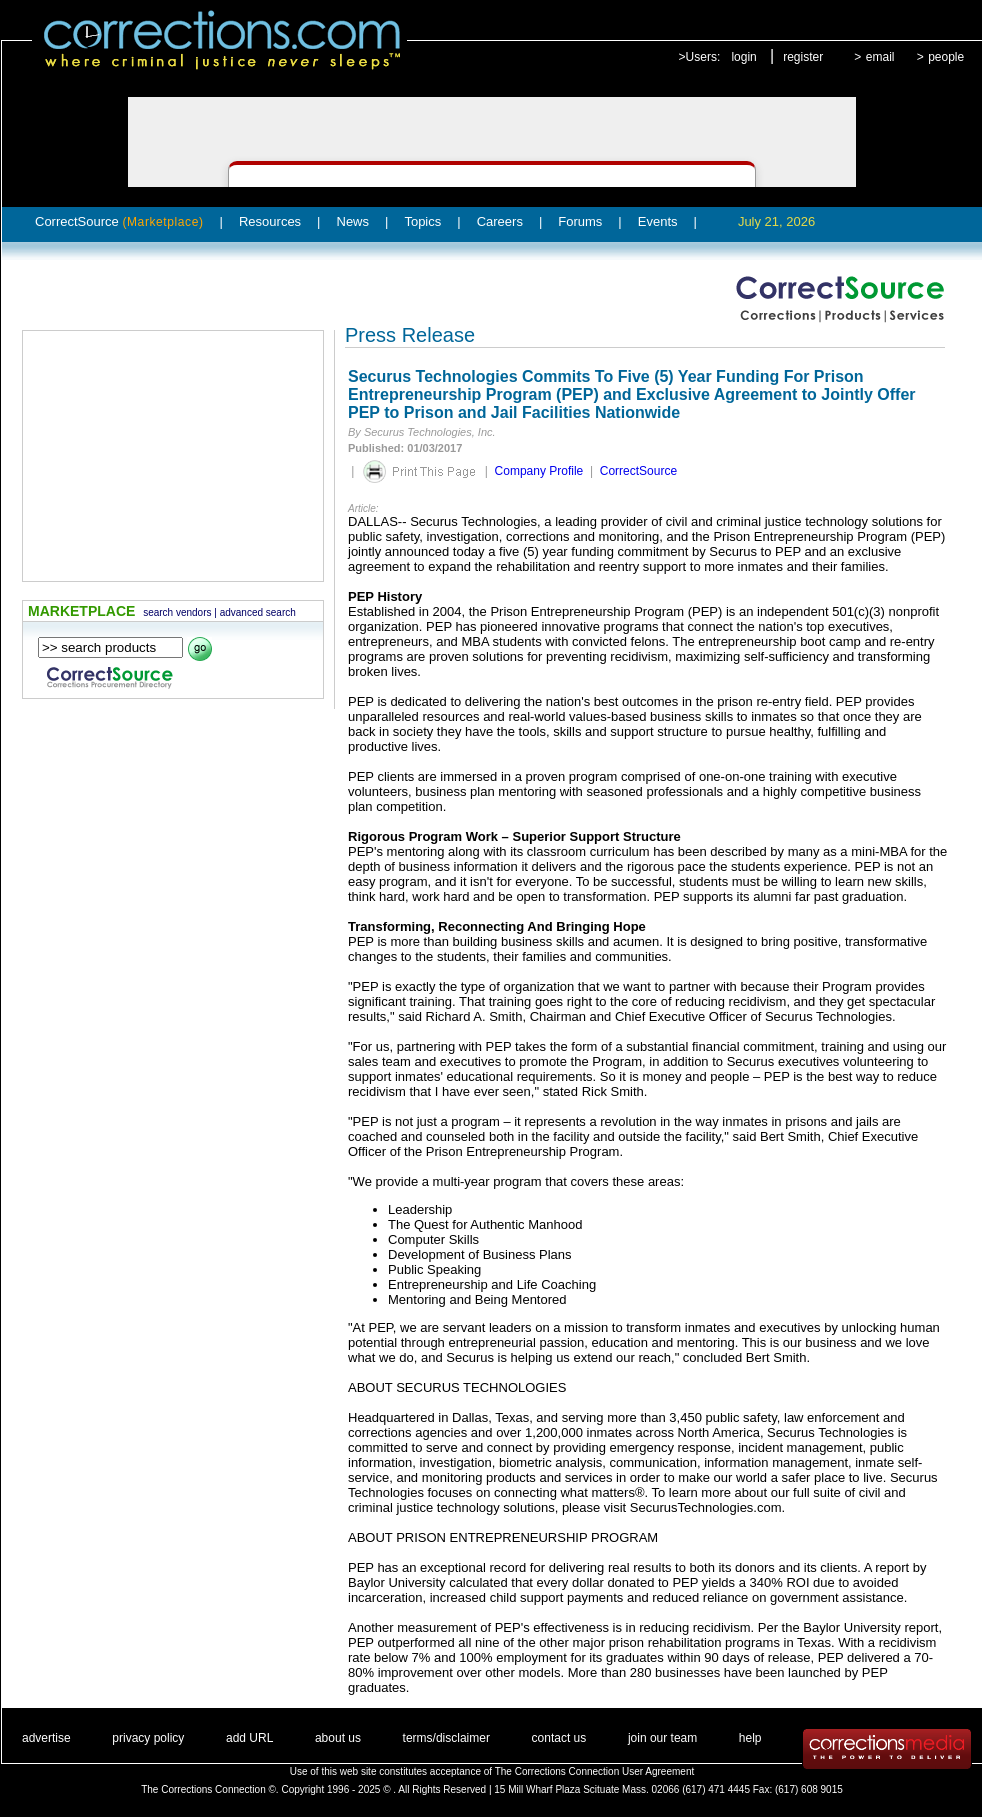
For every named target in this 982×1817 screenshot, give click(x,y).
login (743, 57)
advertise (46, 1738)
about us (338, 1738)
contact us (559, 1738)
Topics (422, 221)
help (750, 1738)
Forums (580, 221)
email (880, 57)
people (946, 57)
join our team (662, 1738)
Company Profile (539, 471)
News (353, 221)
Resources (270, 221)
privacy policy (148, 1738)
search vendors (177, 612)
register (803, 57)
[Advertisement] (173, 456)
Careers (500, 221)
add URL (249, 1738)
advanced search (258, 612)
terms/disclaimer (446, 1738)
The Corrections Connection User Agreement (595, 1771)
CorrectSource (119, 221)
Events (658, 221)
